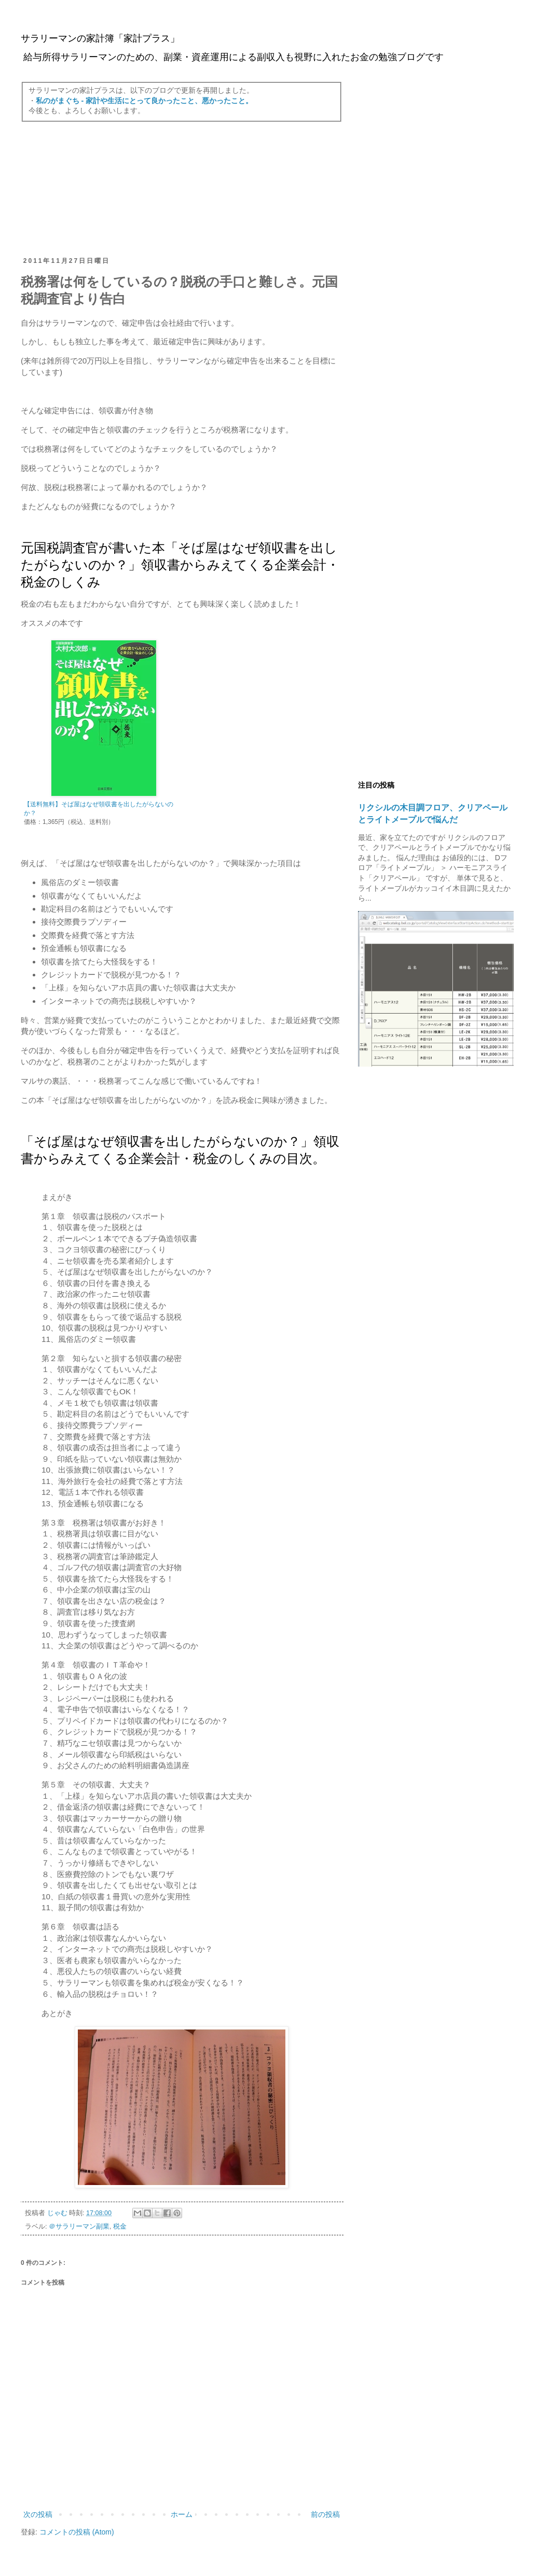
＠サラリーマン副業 (79, 2226)
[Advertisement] (181, 189)
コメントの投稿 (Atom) (76, 2532)
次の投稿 (37, 2514)
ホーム (181, 2514)
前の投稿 (325, 2514)
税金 (120, 2226)
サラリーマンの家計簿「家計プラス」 (100, 38)
